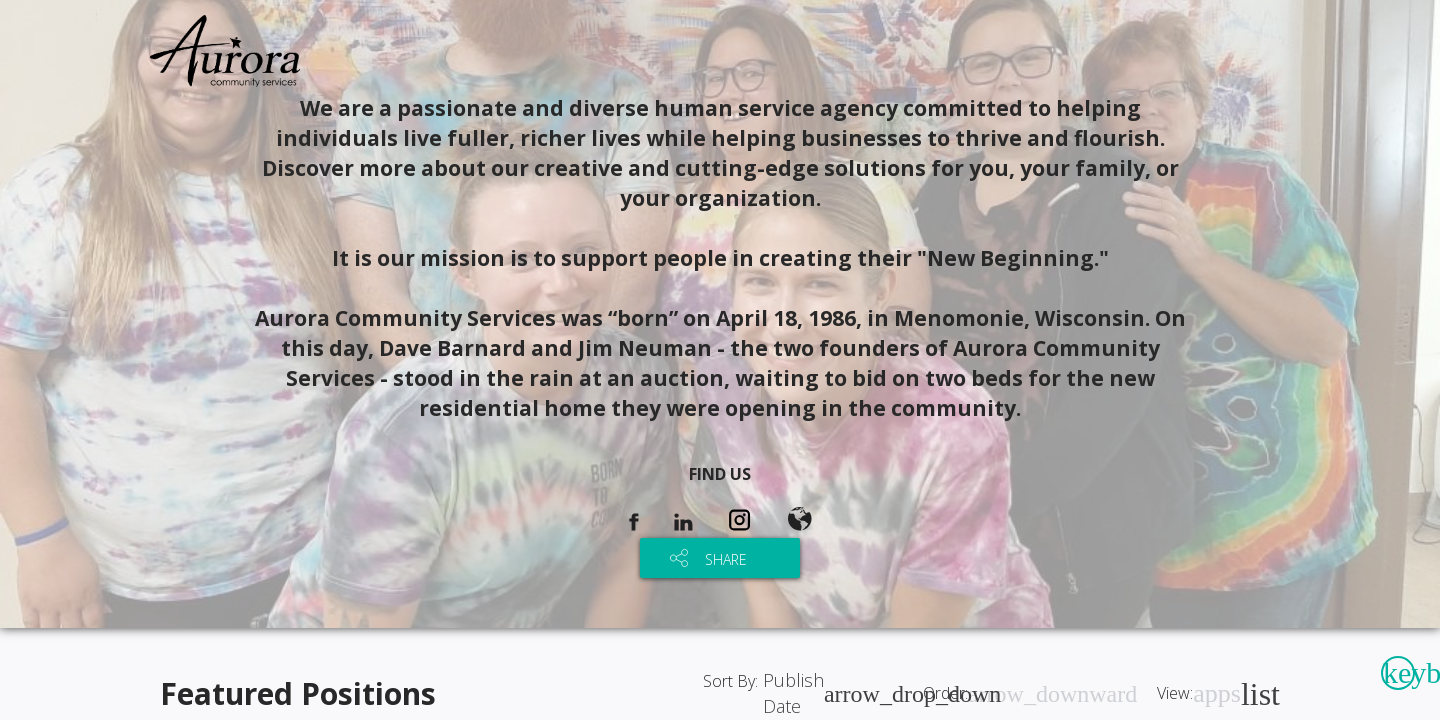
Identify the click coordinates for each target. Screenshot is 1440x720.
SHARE (726, 559)
